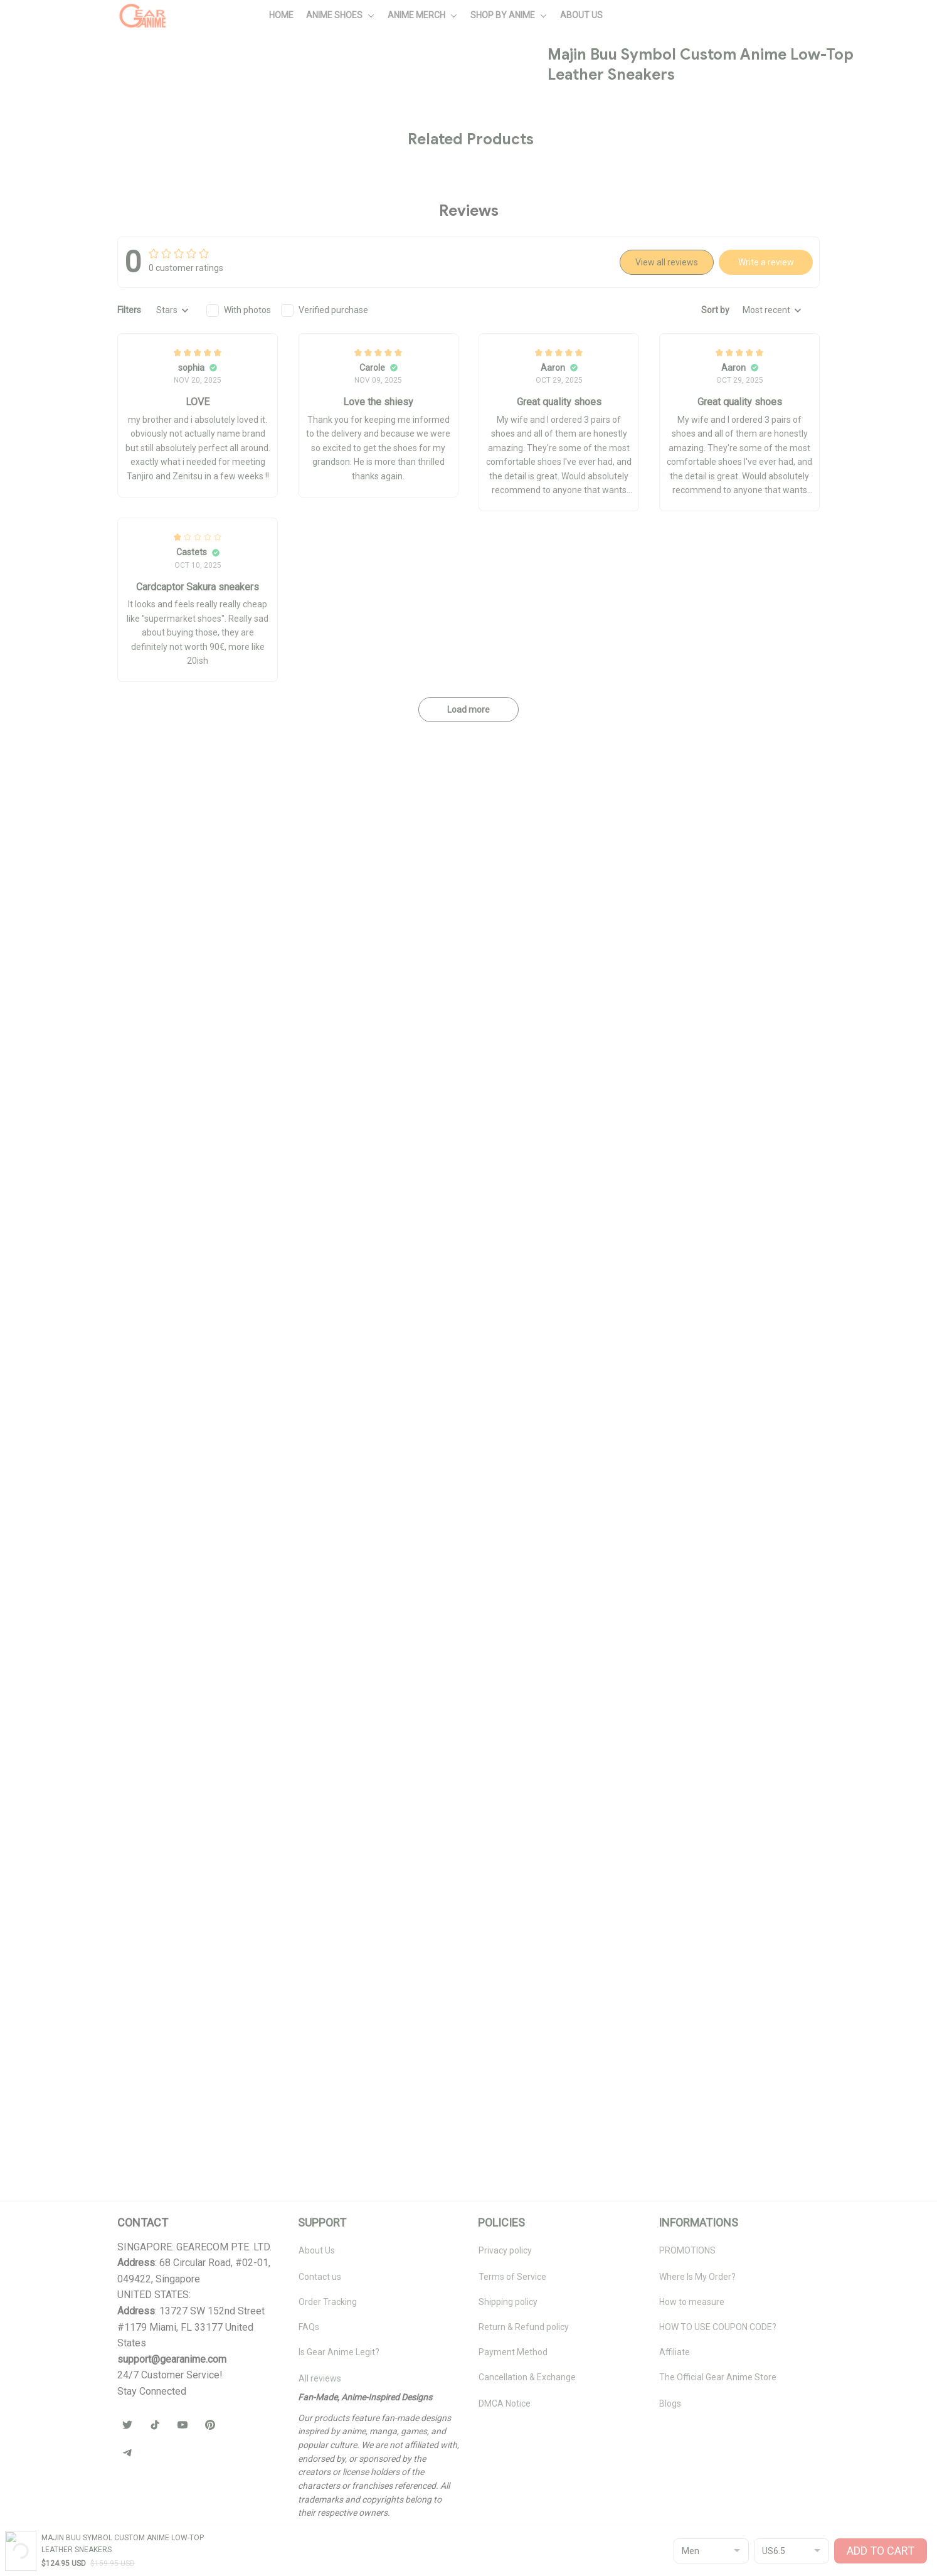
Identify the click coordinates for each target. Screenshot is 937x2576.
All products (88, 73)
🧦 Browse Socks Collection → (728, 607)
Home (40, 73)
